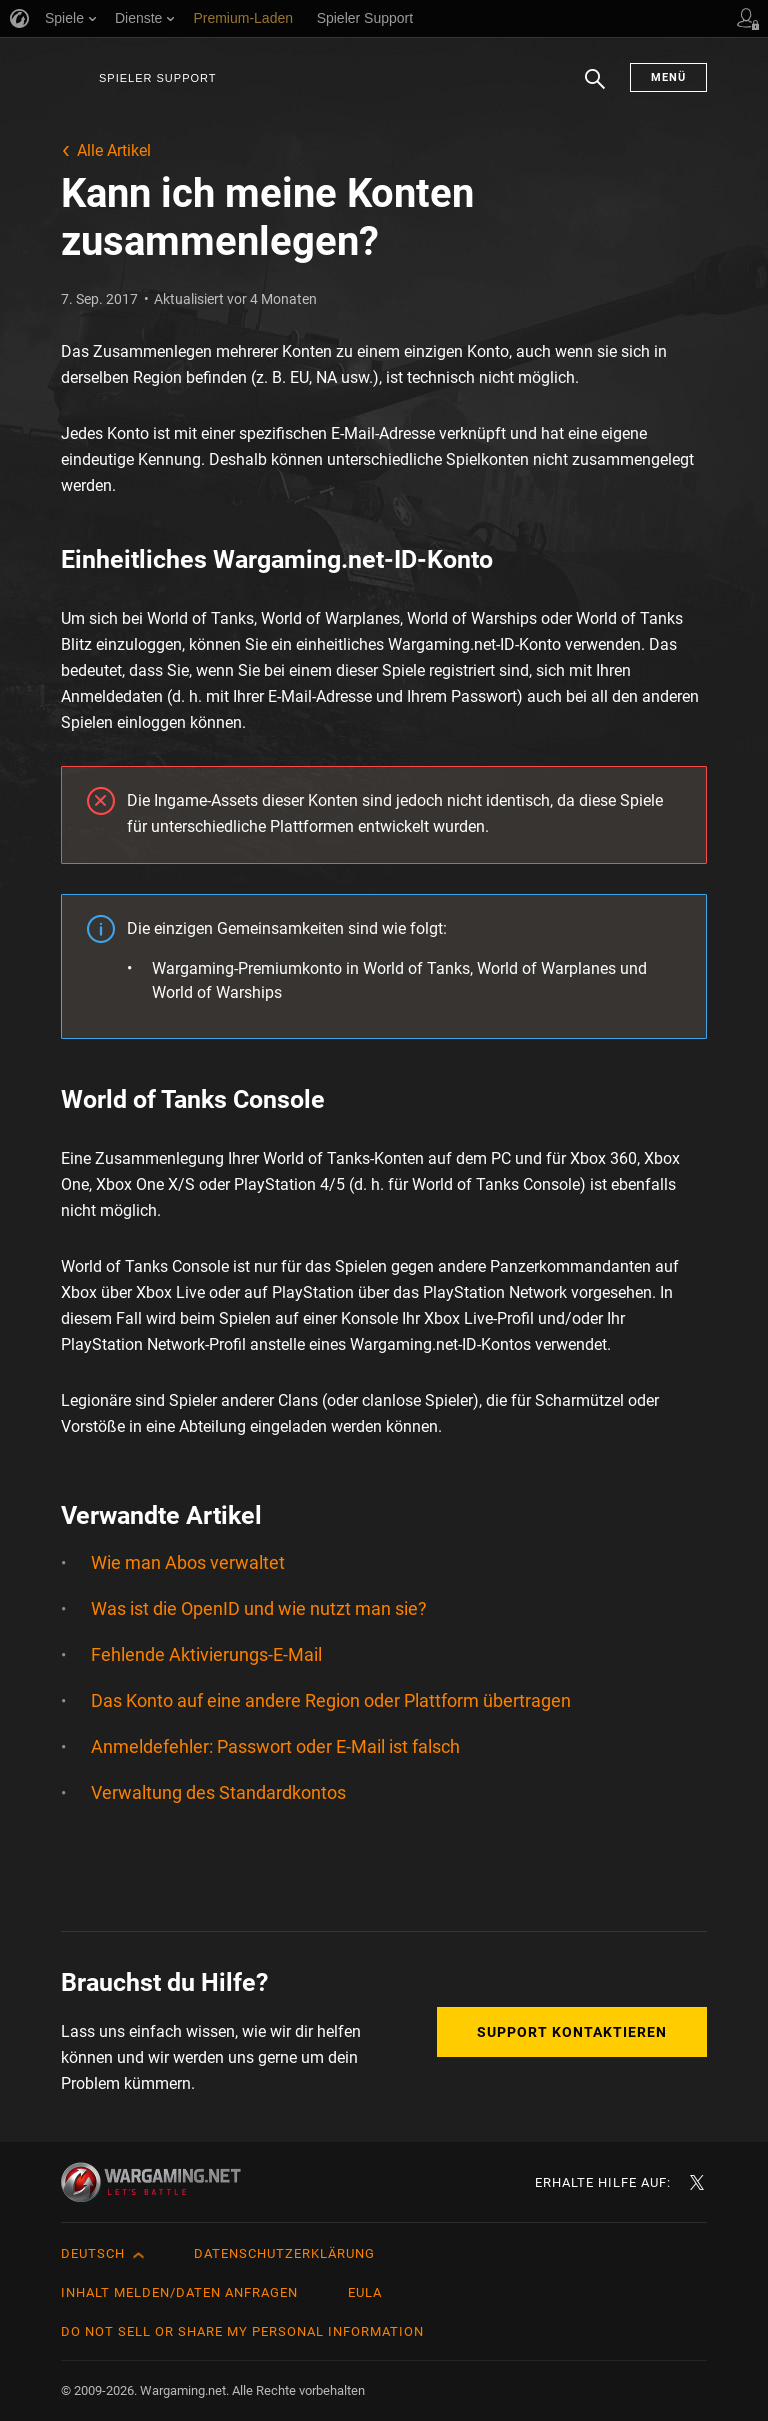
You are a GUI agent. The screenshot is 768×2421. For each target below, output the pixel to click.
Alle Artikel (114, 150)
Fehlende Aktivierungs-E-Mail (206, 1654)
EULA (365, 2292)
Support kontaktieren (572, 2032)
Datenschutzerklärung (284, 2253)
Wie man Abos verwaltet (188, 1562)
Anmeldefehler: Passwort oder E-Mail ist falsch (275, 1746)
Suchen (595, 89)
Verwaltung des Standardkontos (218, 1792)
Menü (668, 77)
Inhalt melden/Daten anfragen (179, 2292)
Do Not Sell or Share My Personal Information (242, 2331)
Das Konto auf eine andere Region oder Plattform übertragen (331, 1700)
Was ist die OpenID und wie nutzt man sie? (259, 1608)
